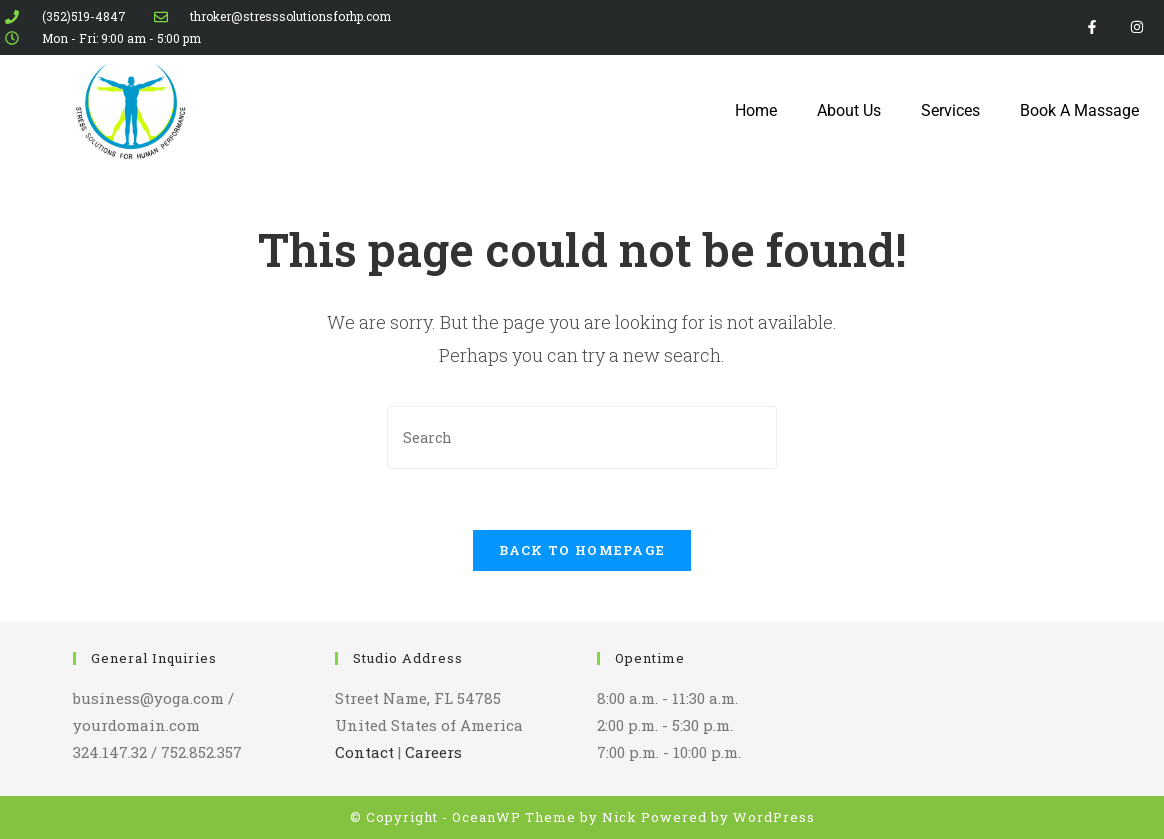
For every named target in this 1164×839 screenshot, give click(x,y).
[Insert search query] (582, 437)
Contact (364, 752)
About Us (849, 110)
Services (950, 110)
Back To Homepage (582, 550)
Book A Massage (1079, 110)
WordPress (774, 817)
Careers (433, 752)
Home (756, 110)
